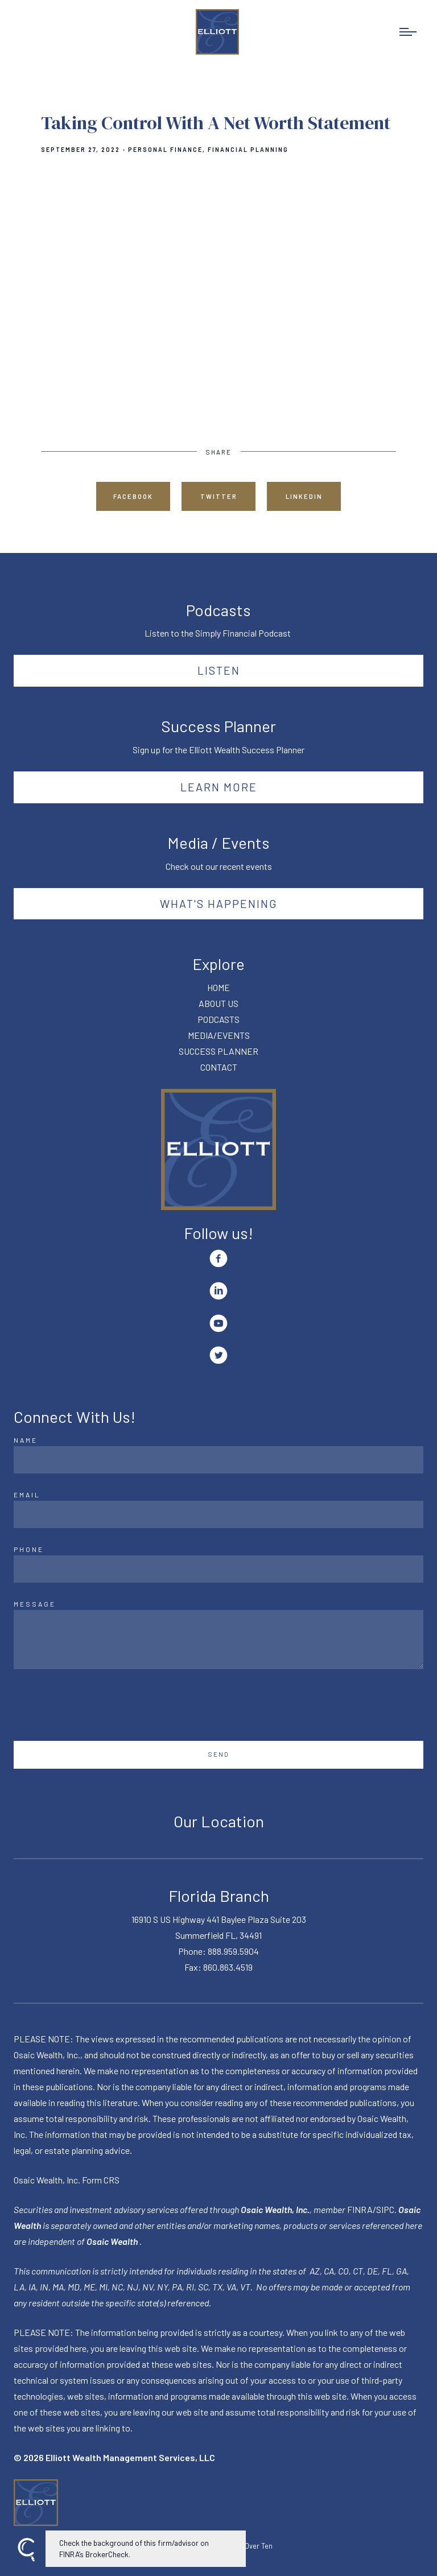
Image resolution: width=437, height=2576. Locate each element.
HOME (218, 987)
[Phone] (218, 1569)
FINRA (360, 2209)
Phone (29, 1549)
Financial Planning (248, 149)
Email (27, 1494)
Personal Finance (165, 149)
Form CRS (100, 2179)
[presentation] (100, 1705)
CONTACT (218, 1067)
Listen (218, 670)
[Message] (218, 1639)
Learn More (218, 787)
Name (26, 1440)
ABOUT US (218, 1003)
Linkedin (304, 496)
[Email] (218, 1514)
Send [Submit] (218, 1754)
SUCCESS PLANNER (218, 1051)
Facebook (133, 496)
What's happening (219, 903)
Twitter (218, 496)
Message (35, 1604)
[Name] (218, 1459)
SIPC (385, 2209)
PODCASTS (218, 1019)
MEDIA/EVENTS (219, 1035)
